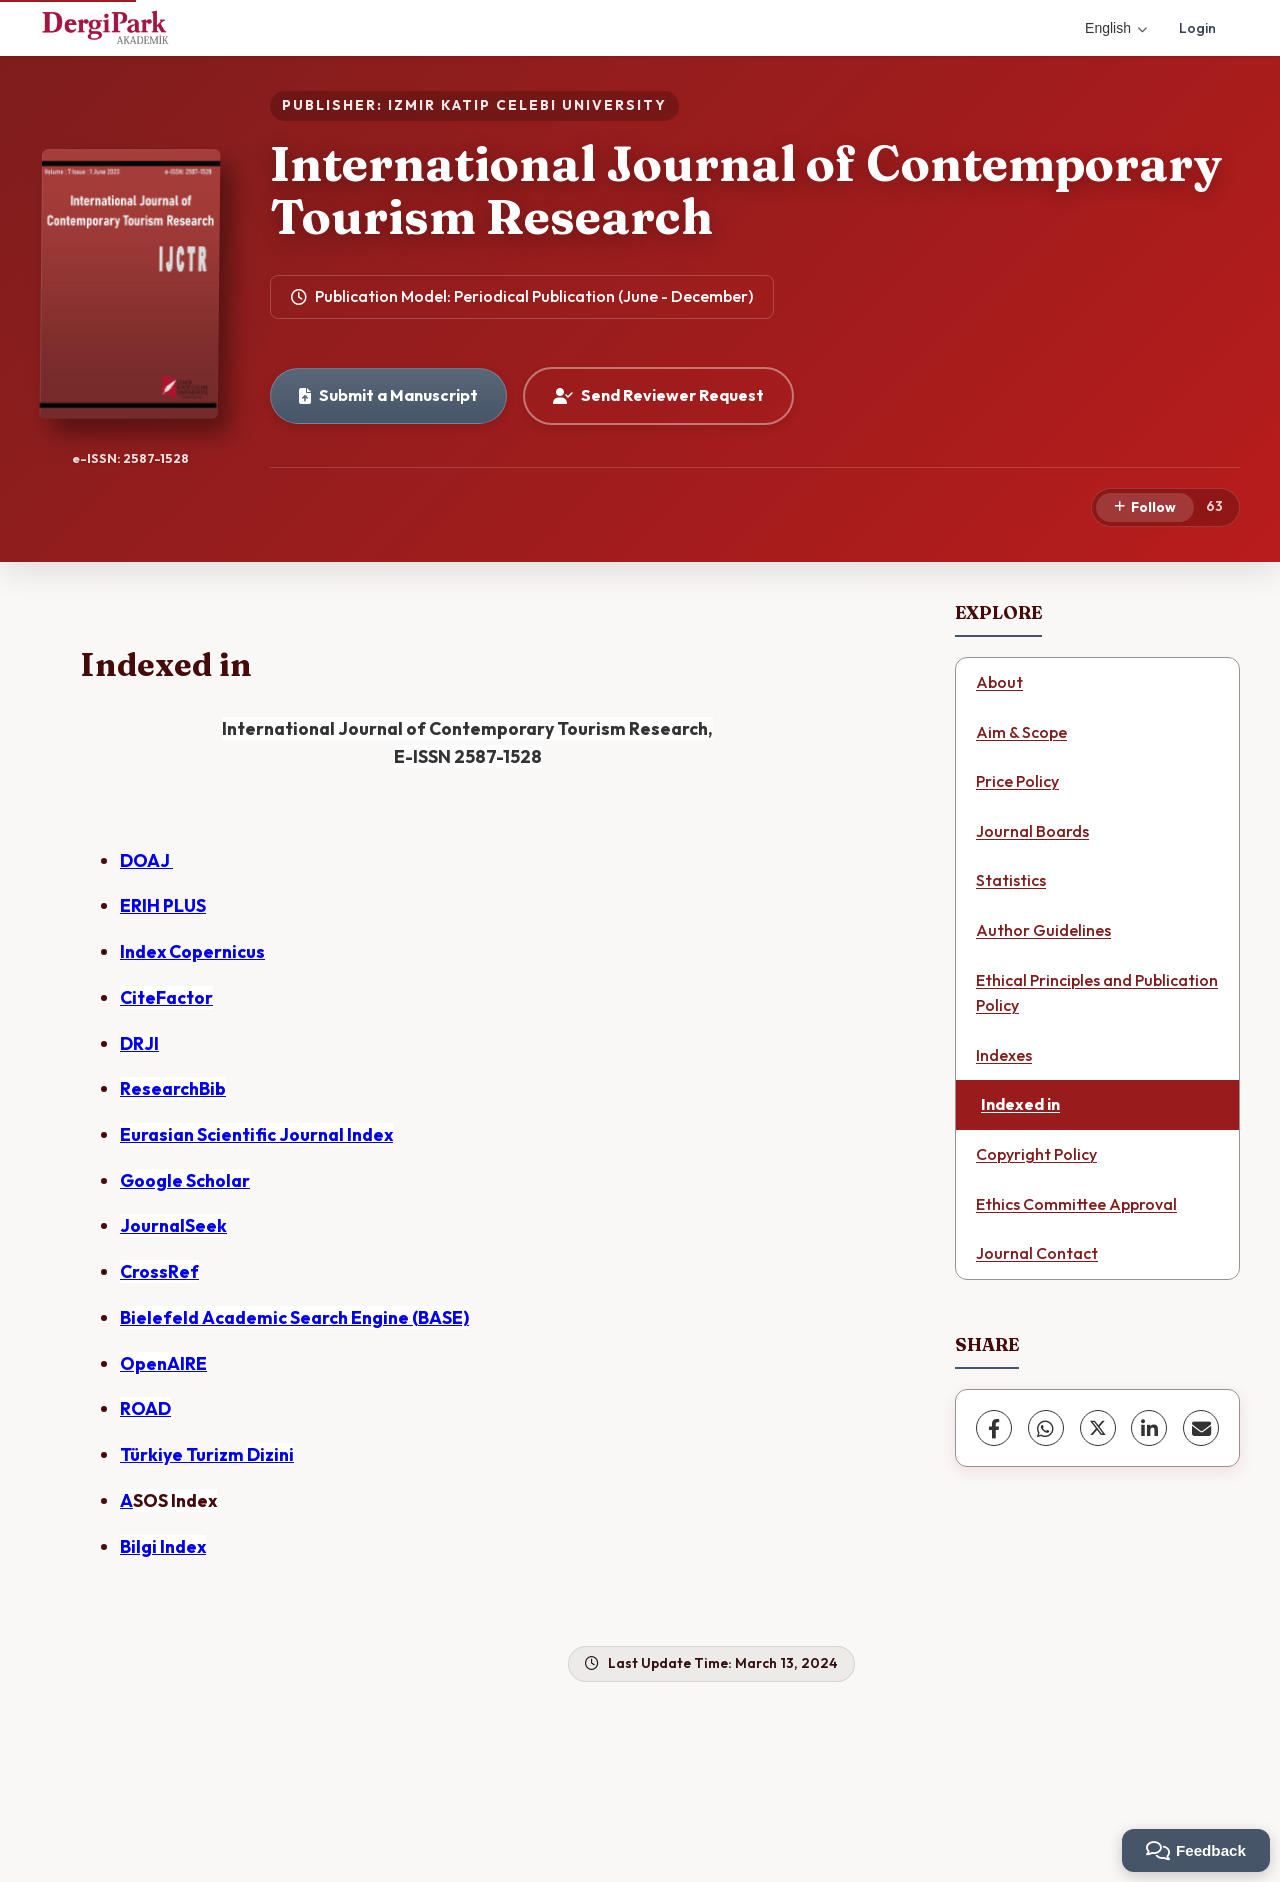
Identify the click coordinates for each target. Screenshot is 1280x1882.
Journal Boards (1032, 831)
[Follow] (1145, 508)
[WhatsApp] (1046, 1428)
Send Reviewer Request (658, 395)
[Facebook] (994, 1428)
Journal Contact (1037, 1253)
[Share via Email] (1201, 1428)
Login (1197, 28)
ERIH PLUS (163, 905)
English (1116, 28)
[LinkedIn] (1149, 1428)
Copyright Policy (1036, 1154)
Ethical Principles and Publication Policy (1097, 993)
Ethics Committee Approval (1076, 1204)
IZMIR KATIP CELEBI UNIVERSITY (527, 105)
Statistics (1011, 880)
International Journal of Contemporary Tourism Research (746, 190)
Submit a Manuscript (388, 395)
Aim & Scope (1021, 732)
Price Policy (1017, 781)
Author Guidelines (1043, 930)
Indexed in (1020, 1104)
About (999, 682)
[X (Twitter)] (1098, 1428)
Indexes (1004, 1055)
